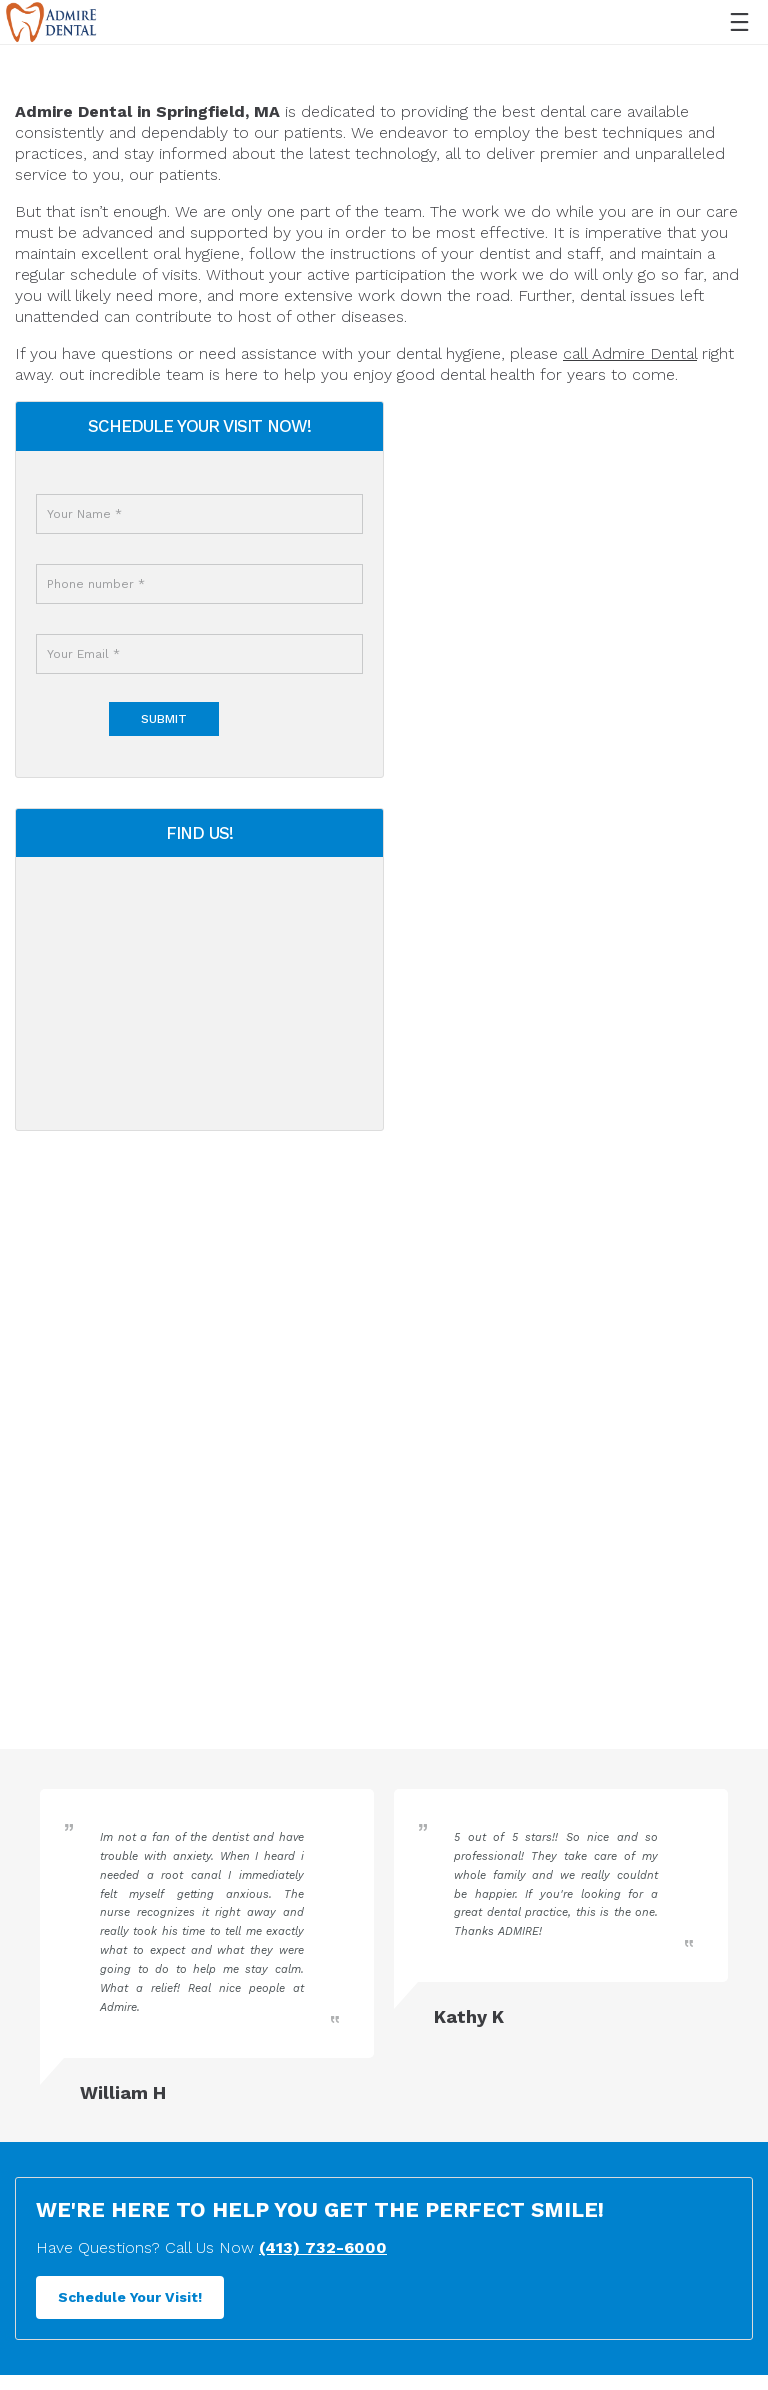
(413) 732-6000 (323, 2345)
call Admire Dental (630, 353)
